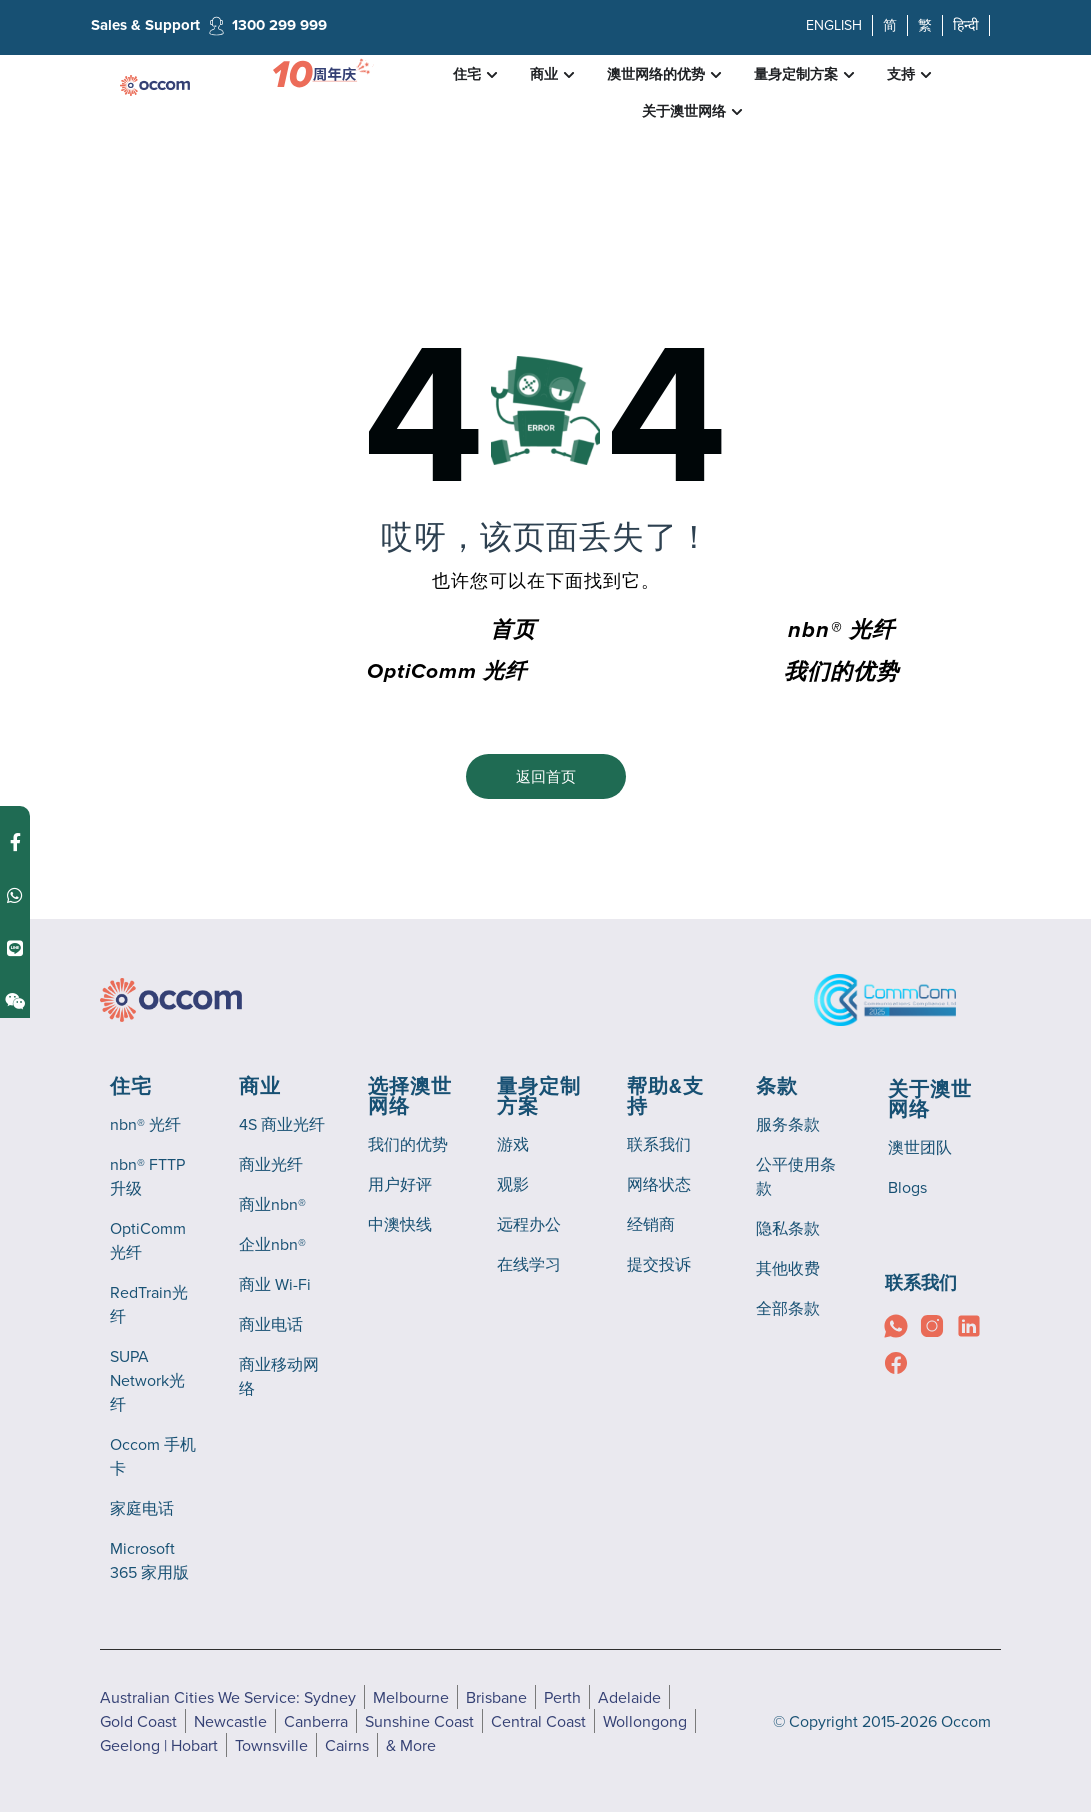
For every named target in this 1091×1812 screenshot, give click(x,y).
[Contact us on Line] (15, 942)
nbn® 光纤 (841, 631)
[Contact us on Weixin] (15, 995)
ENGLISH (834, 25)
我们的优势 (841, 673)
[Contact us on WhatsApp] (15, 889)
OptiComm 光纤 (447, 672)
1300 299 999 (279, 25)
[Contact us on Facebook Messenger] (15, 836)
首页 (513, 631)
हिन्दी (966, 25)
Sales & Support (145, 25)
